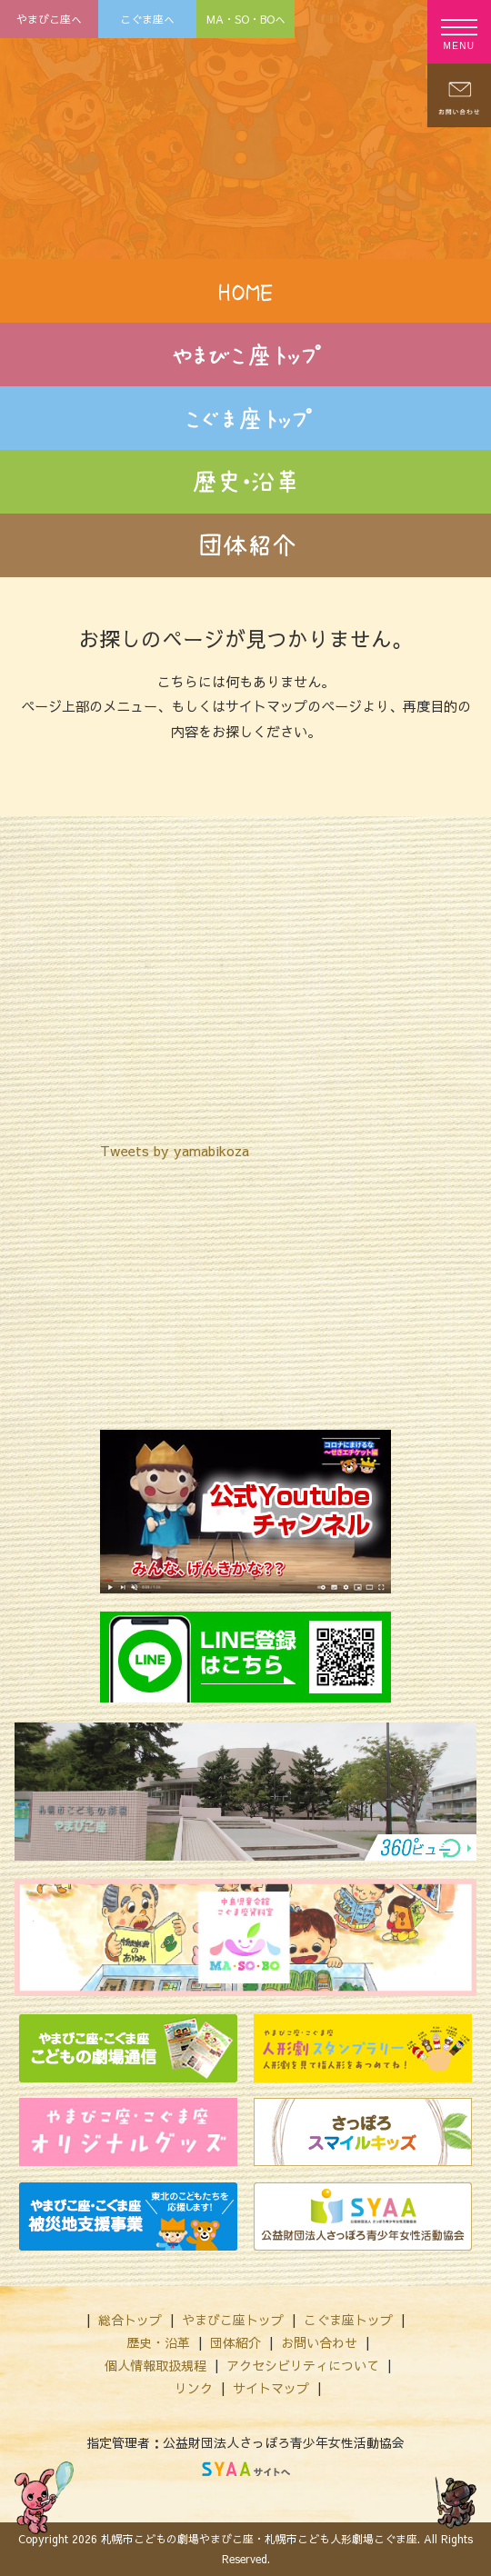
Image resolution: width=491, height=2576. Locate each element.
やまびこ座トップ (233, 2320)
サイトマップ (271, 2388)
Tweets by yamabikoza (174, 1150)
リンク (194, 2388)
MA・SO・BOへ (246, 19)
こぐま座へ (147, 19)
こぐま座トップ (348, 2320)
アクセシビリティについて (302, 2365)
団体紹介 (235, 2342)
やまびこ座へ (49, 19)
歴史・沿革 (158, 2342)
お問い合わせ (319, 2342)
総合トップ (130, 2320)
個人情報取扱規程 (155, 2365)
